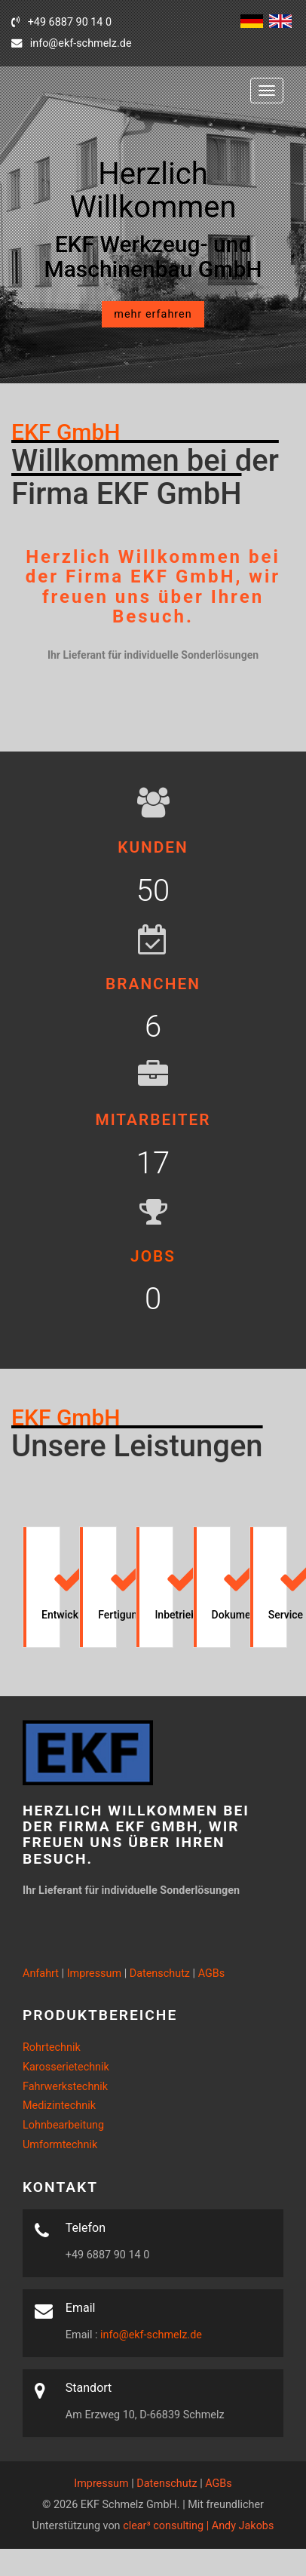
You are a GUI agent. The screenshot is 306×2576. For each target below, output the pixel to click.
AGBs (211, 1973)
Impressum (94, 1973)
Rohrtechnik (52, 2047)
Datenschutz (160, 1973)
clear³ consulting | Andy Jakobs (198, 2525)
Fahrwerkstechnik (65, 2086)
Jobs (153, 1256)
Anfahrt (41, 1973)
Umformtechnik (60, 2144)
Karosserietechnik (66, 2067)
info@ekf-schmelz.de (150, 2335)
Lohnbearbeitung (63, 2125)
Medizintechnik (59, 2105)
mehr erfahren (152, 314)
